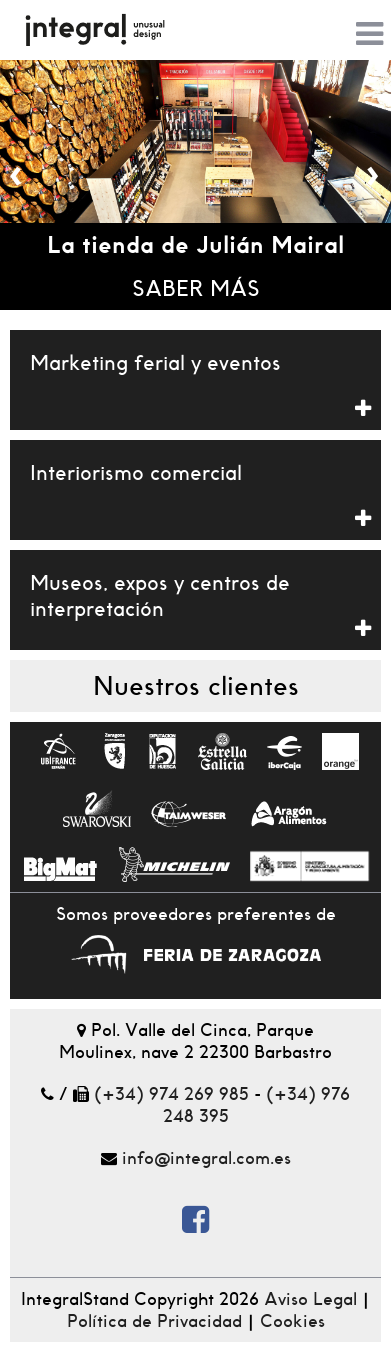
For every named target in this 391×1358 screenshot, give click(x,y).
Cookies (292, 1321)
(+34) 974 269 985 (171, 1094)
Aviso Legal (310, 1299)
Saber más (196, 288)
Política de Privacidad (154, 1321)
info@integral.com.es (206, 1158)
